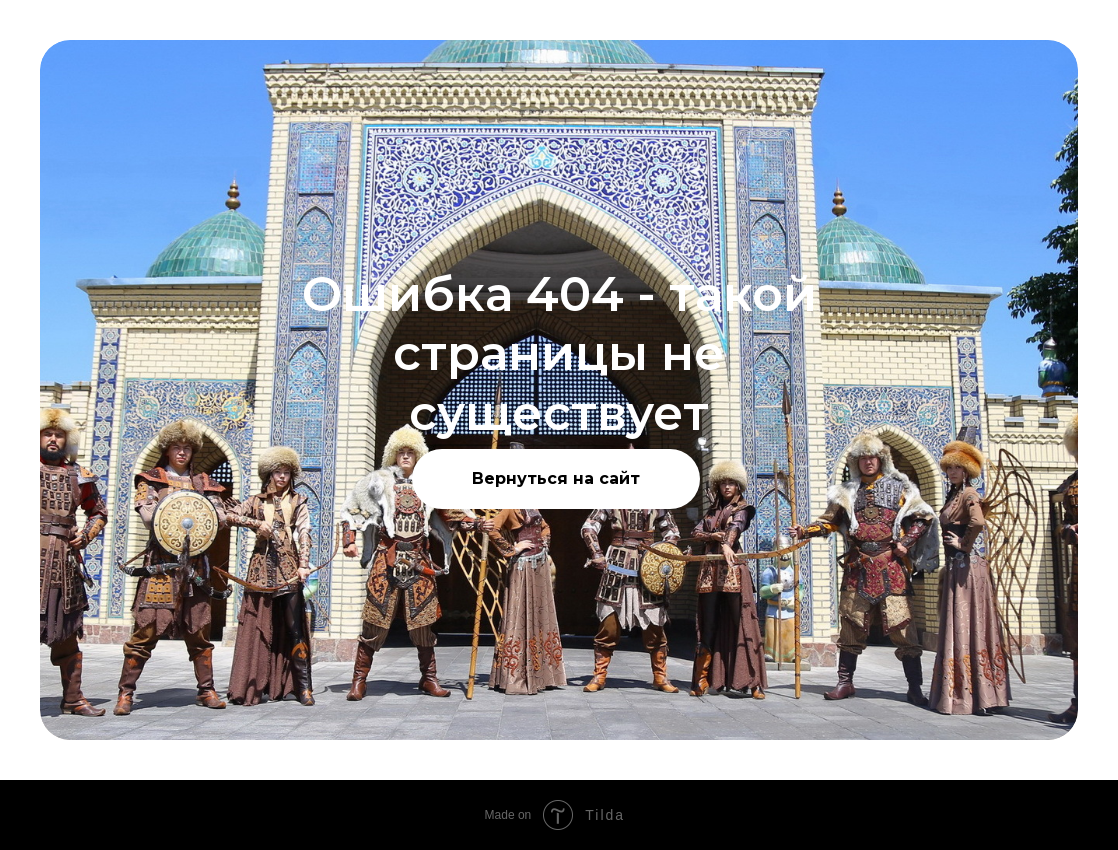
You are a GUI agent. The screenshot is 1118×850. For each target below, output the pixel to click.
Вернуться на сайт (556, 478)
